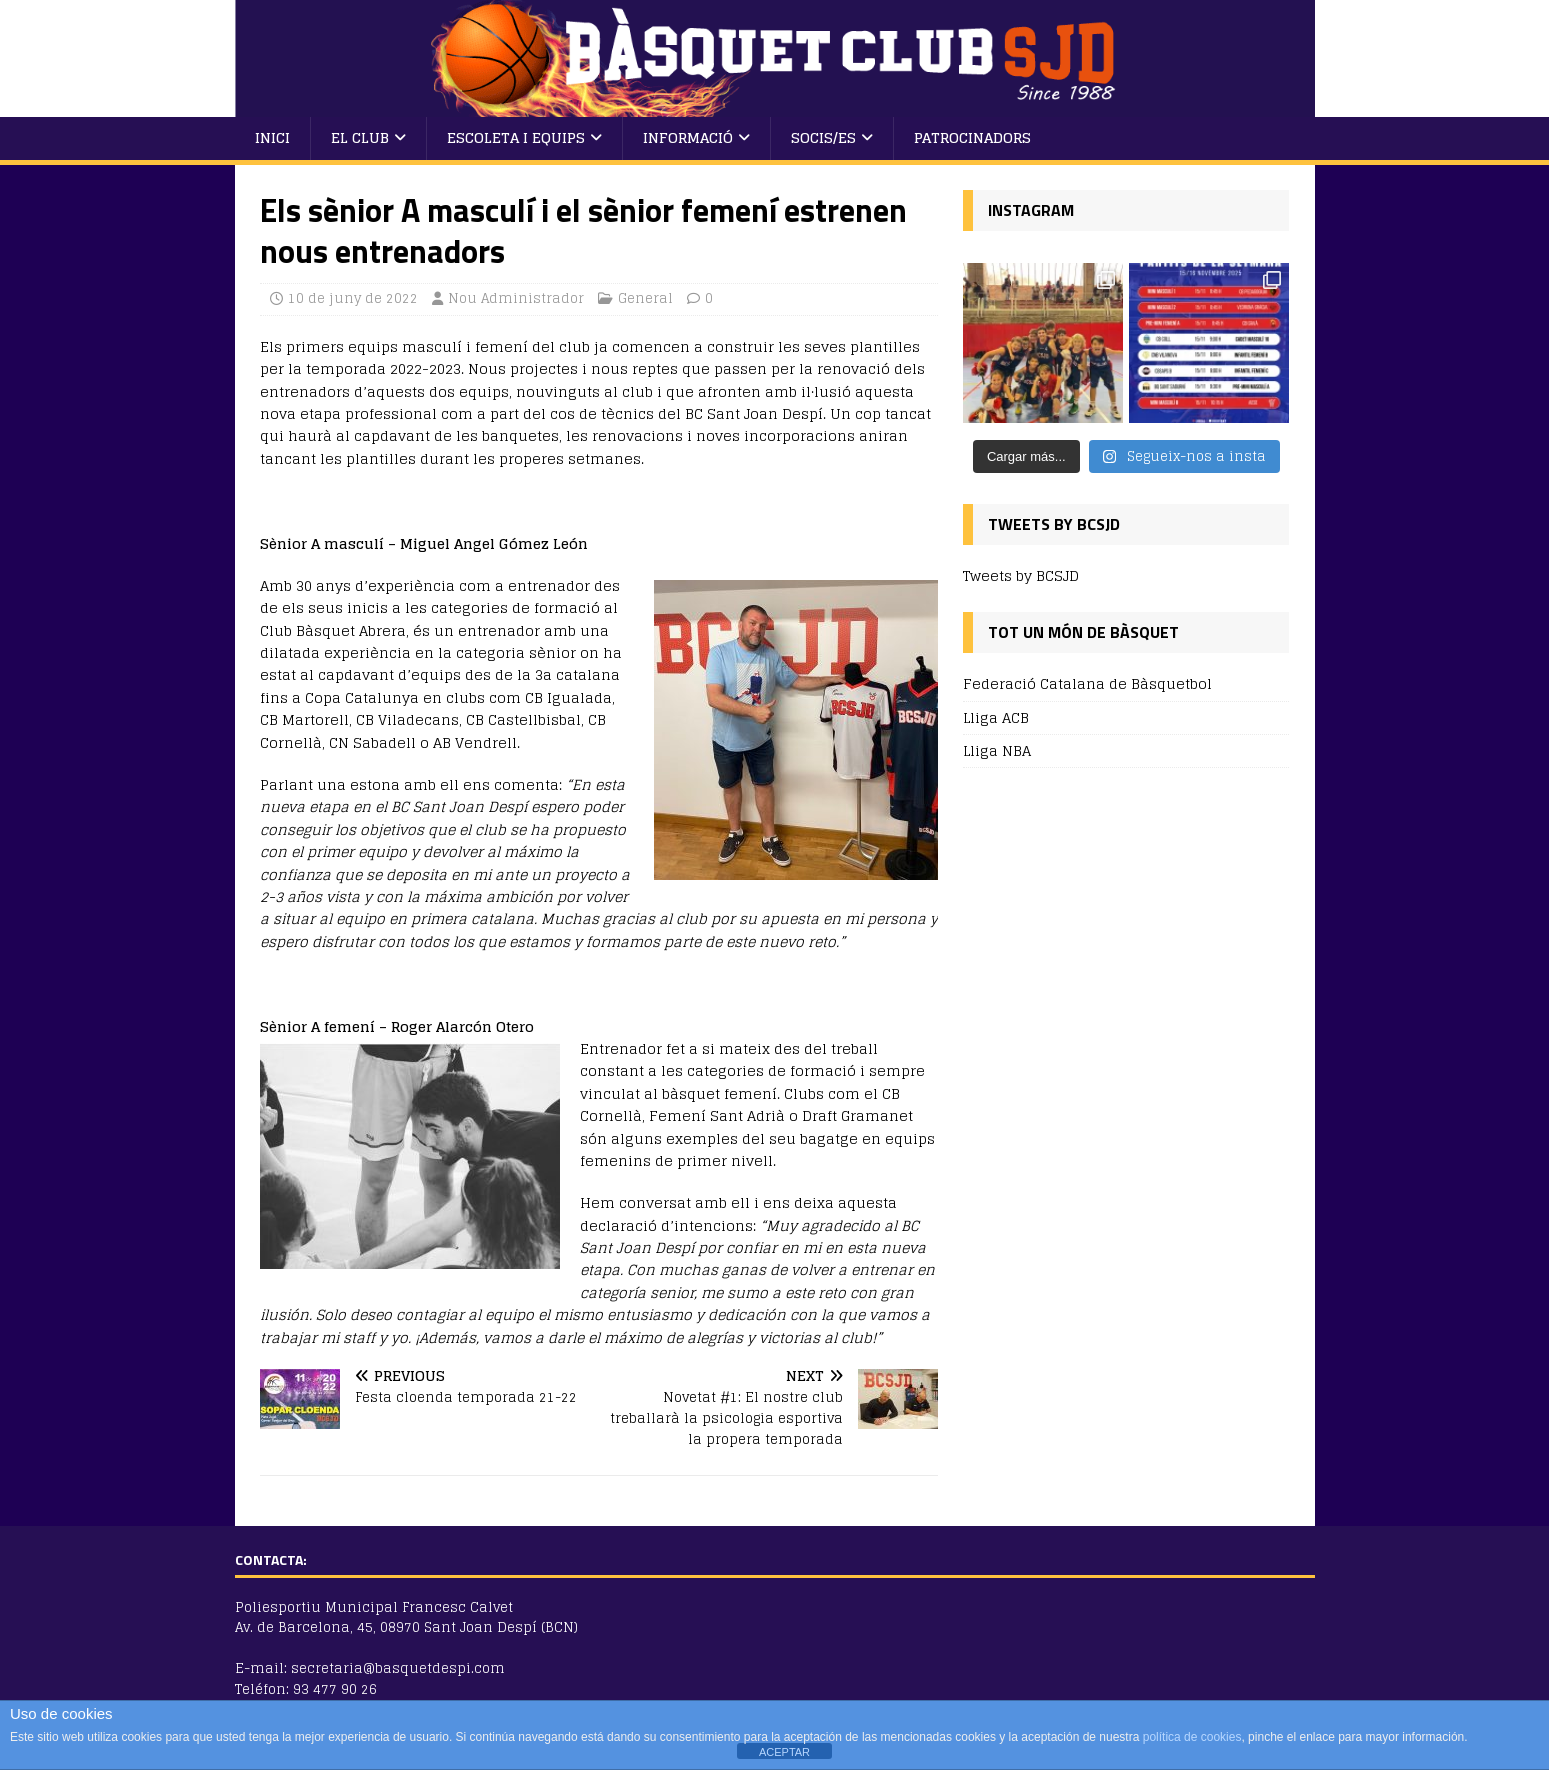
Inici (272, 137)
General (645, 298)
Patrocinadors (972, 137)
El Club (360, 137)
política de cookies (1192, 1737)
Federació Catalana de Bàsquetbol (1087, 684)
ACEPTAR (784, 1752)
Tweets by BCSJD (1021, 575)
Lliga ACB (996, 717)
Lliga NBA (997, 750)
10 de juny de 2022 (353, 298)
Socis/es (823, 137)
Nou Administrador (516, 298)
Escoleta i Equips (516, 137)
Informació (688, 137)
